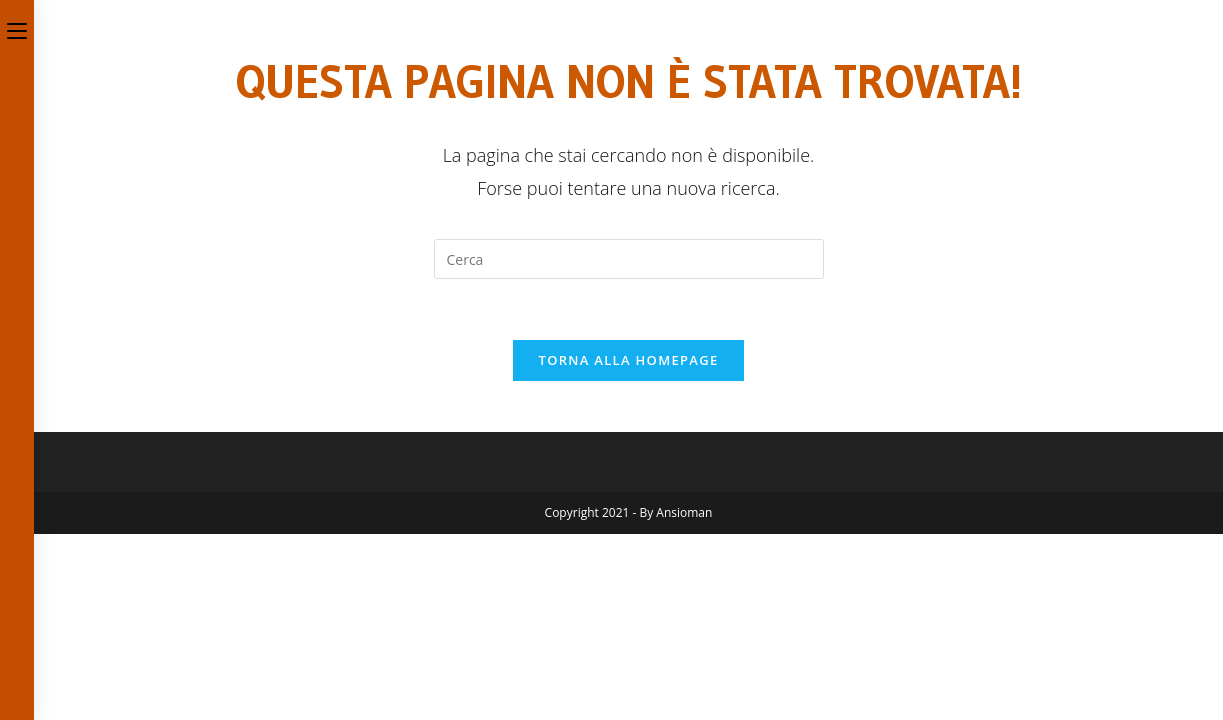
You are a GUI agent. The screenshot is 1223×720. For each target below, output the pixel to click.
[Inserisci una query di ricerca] (629, 259)
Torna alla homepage (629, 360)
